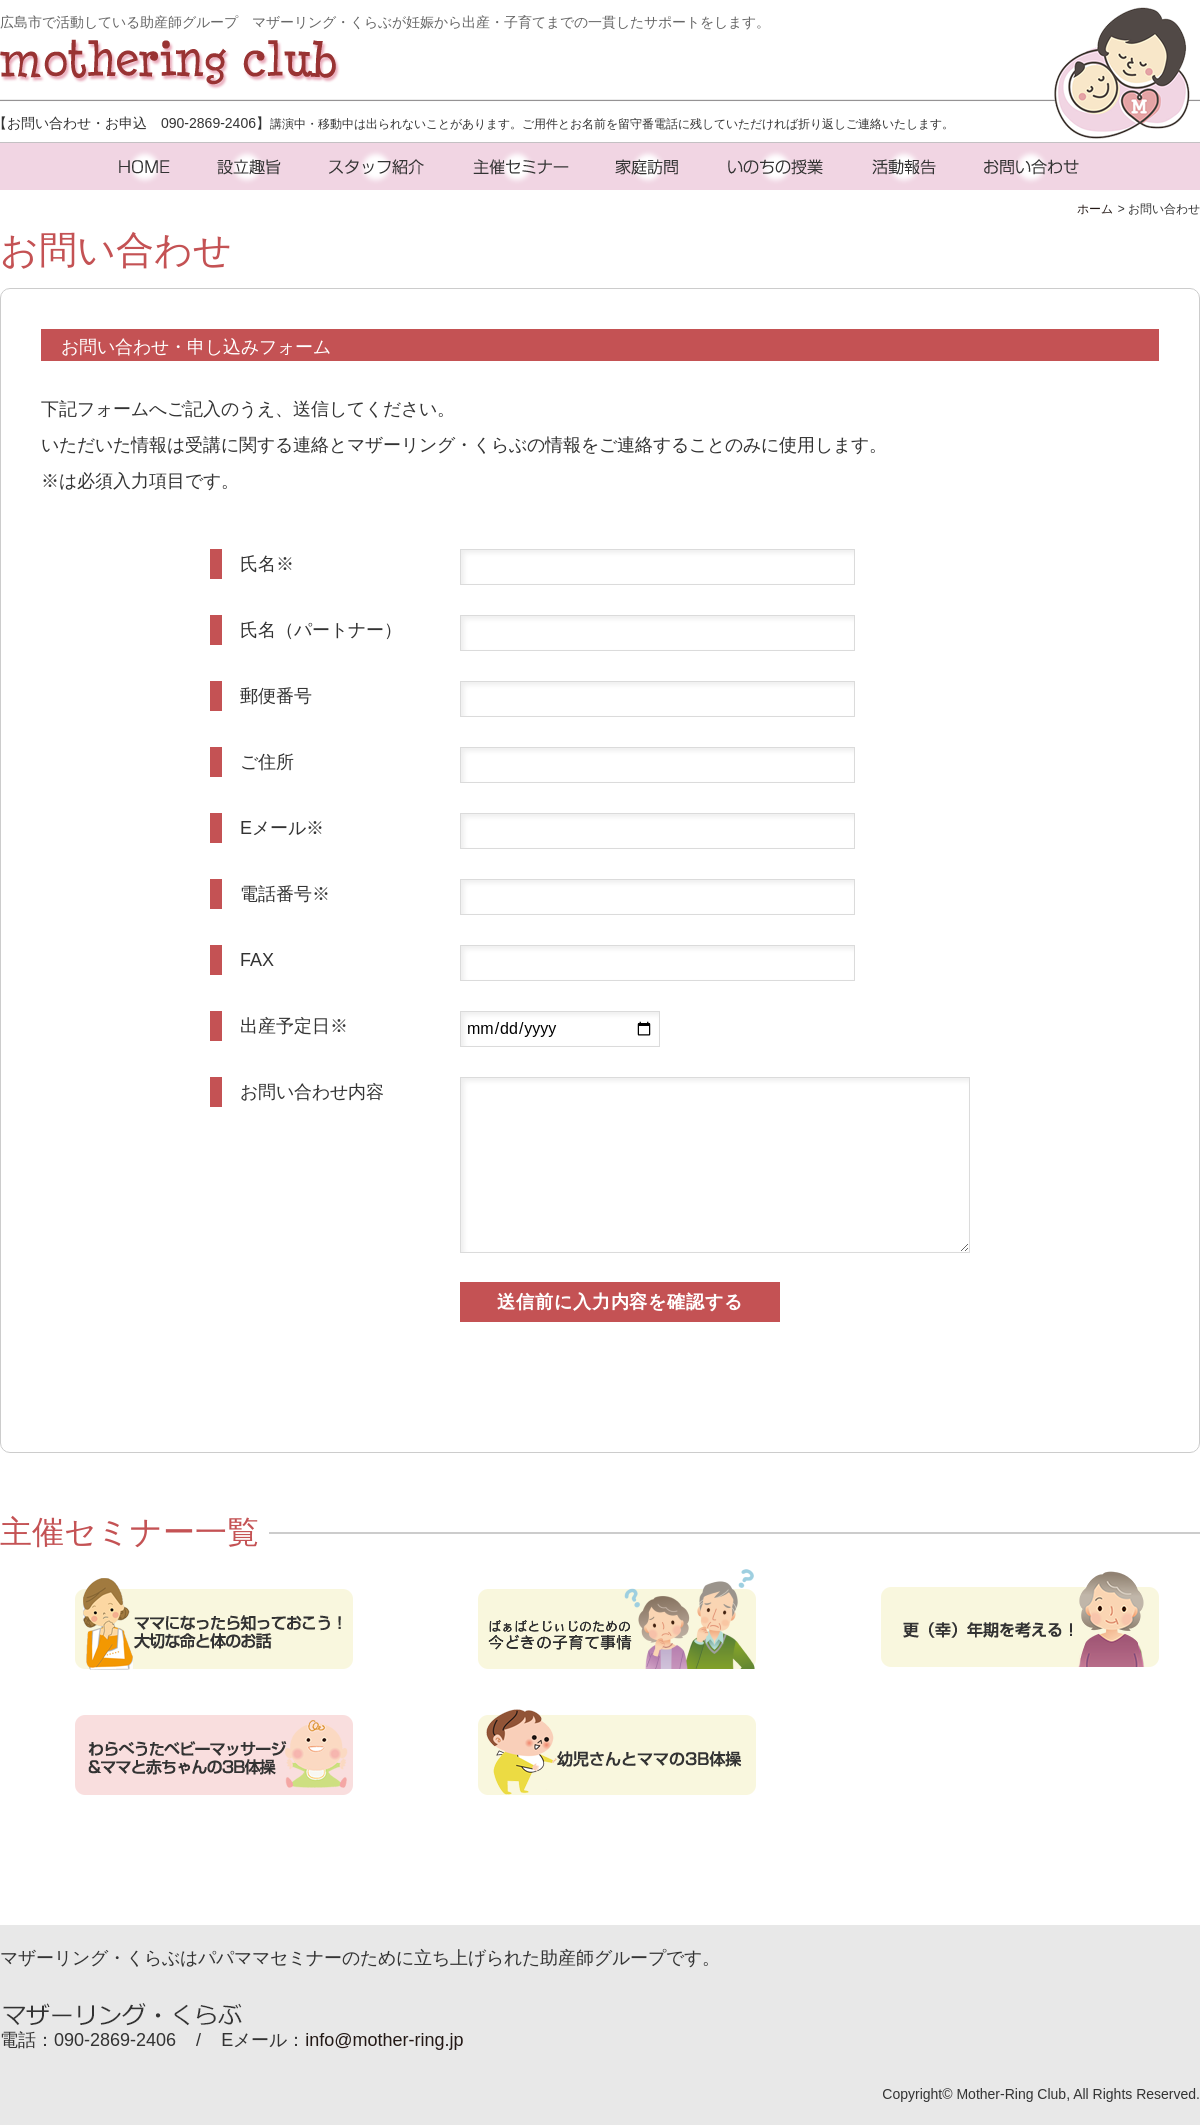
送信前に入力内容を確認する (620, 1302)
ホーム (1095, 209)
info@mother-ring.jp (384, 2040)
